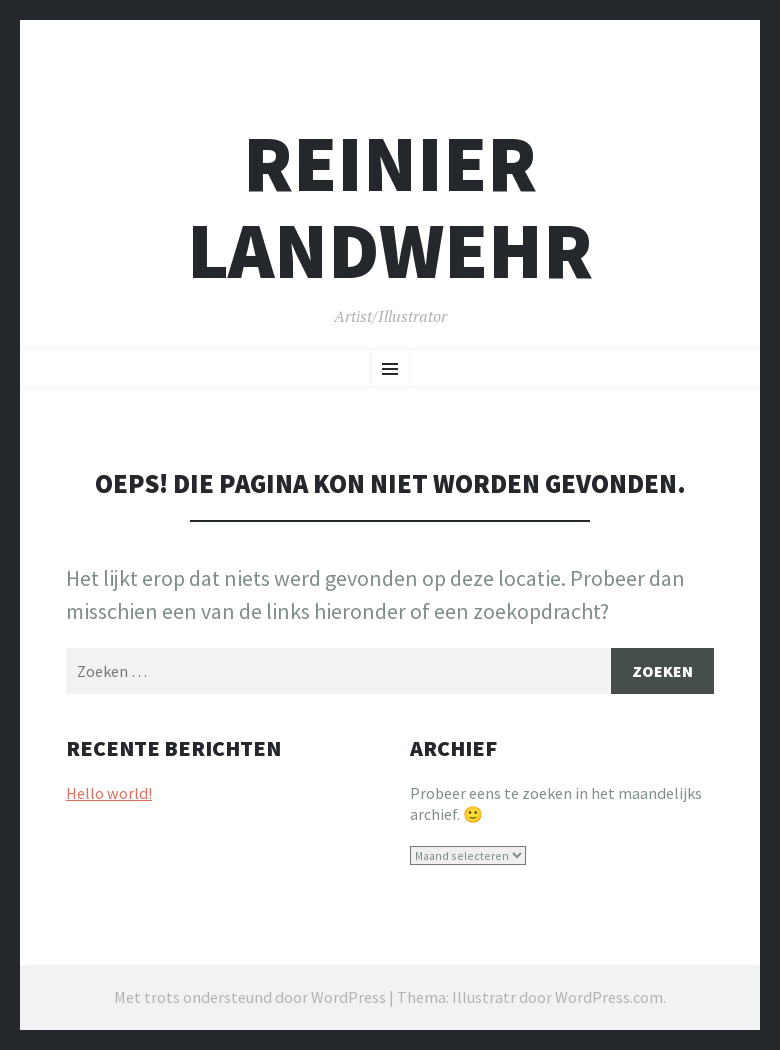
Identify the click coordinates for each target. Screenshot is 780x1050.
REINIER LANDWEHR (390, 207)
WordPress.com (609, 997)
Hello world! (109, 793)
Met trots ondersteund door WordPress (250, 997)
